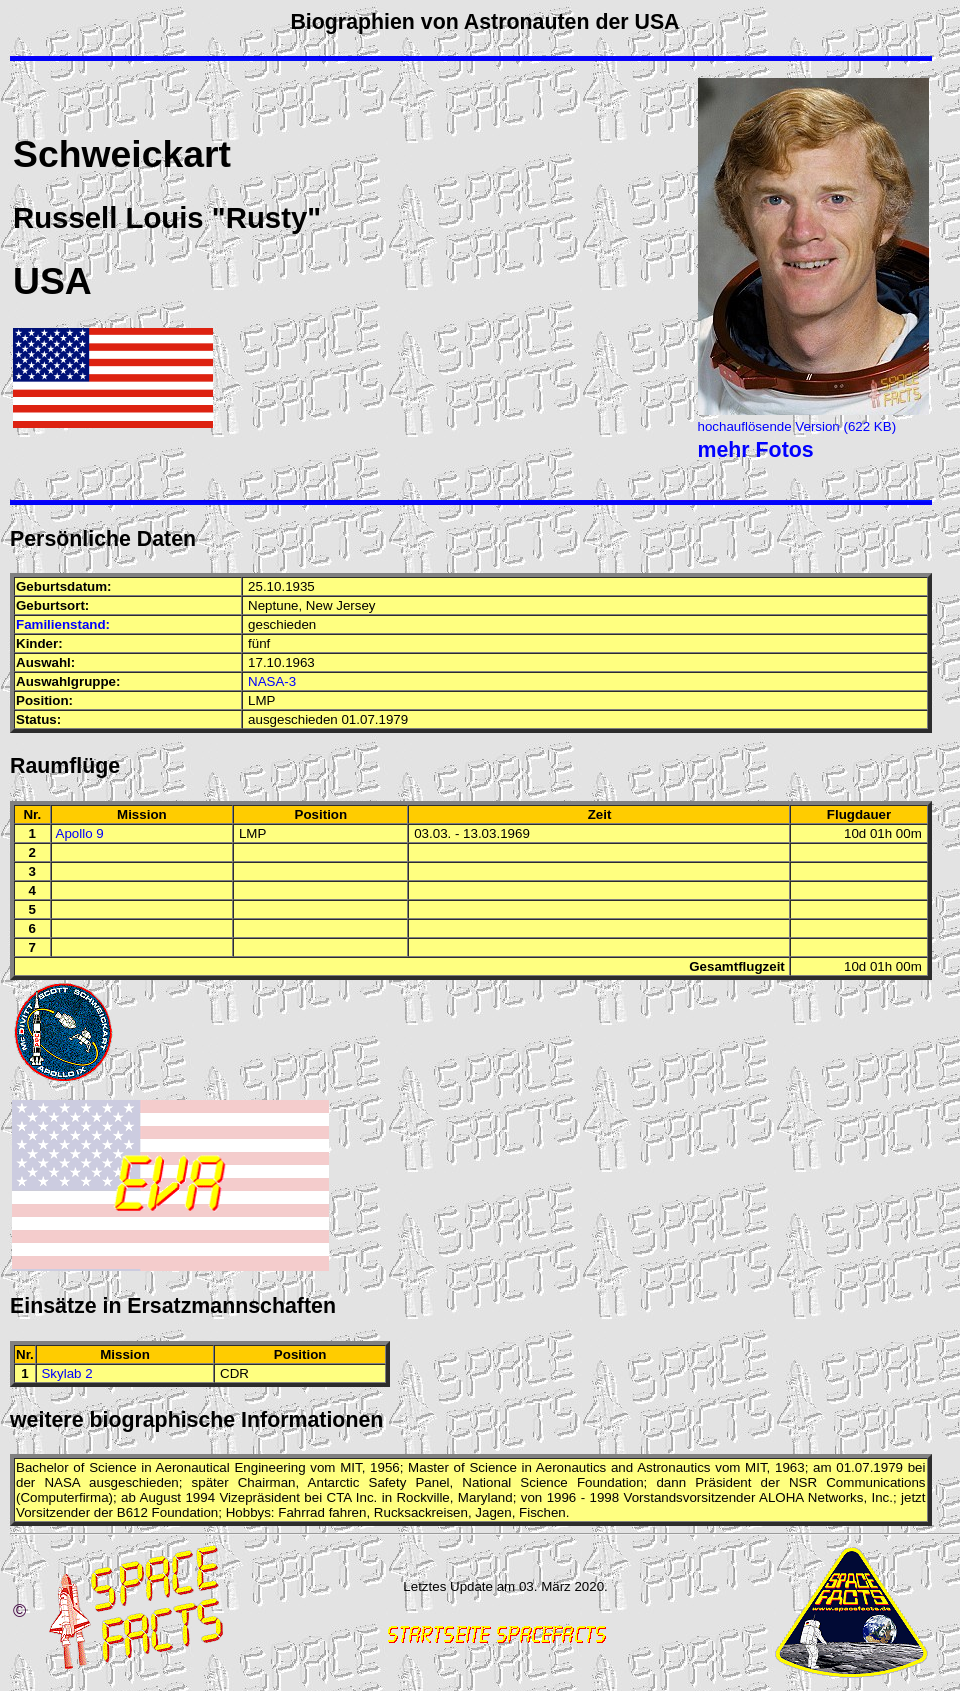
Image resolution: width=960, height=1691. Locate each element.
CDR (234, 1373)
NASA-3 (272, 681)
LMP (261, 700)
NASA (62, 1482)
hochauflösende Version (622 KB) (797, 426)
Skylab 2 (66, 1373)
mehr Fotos (756, 450)
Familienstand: (63, 624)
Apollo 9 (80, 833)
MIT (350, 1467)
